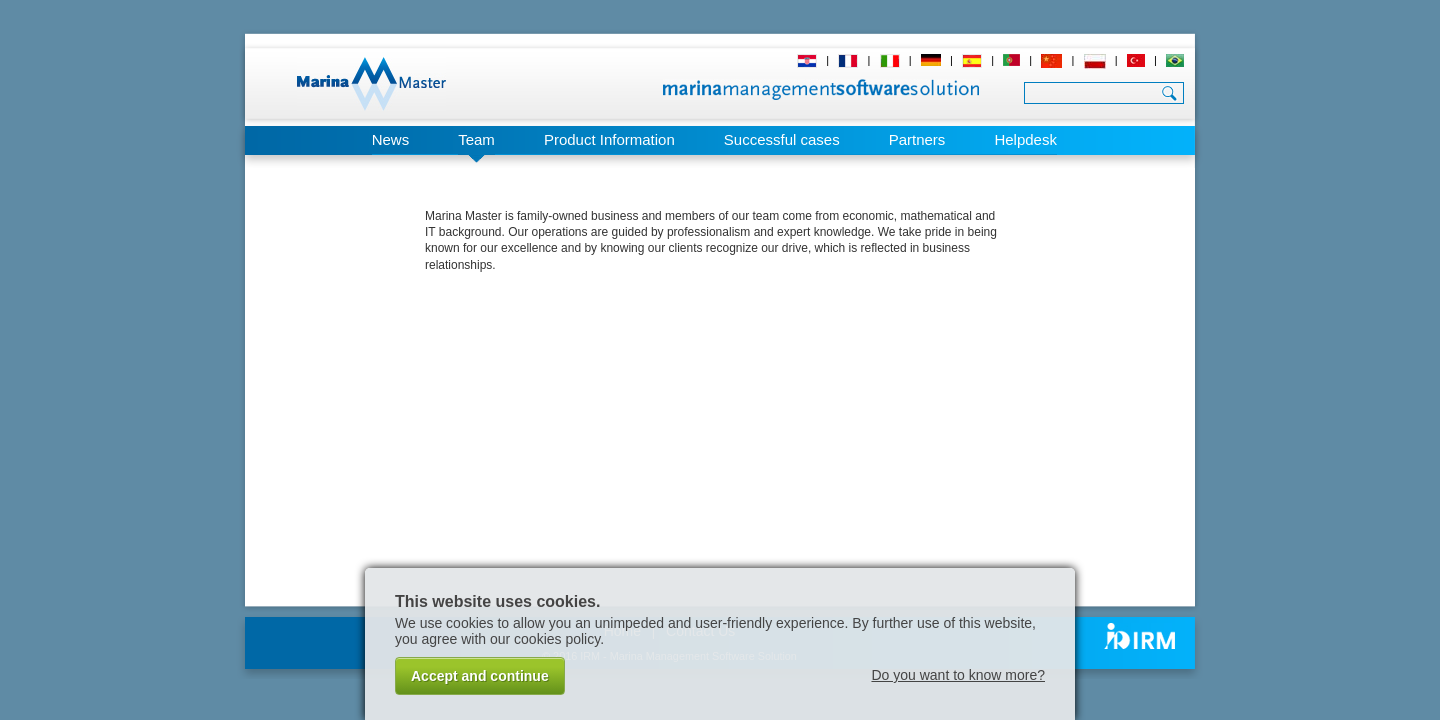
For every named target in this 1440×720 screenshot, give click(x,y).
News (391, 139)
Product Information (609, 139)
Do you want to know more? (958, 675)
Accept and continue (480, 676)
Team (476, 139)
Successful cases (782, 139)
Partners (917, 139)
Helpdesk (1025, 139)
